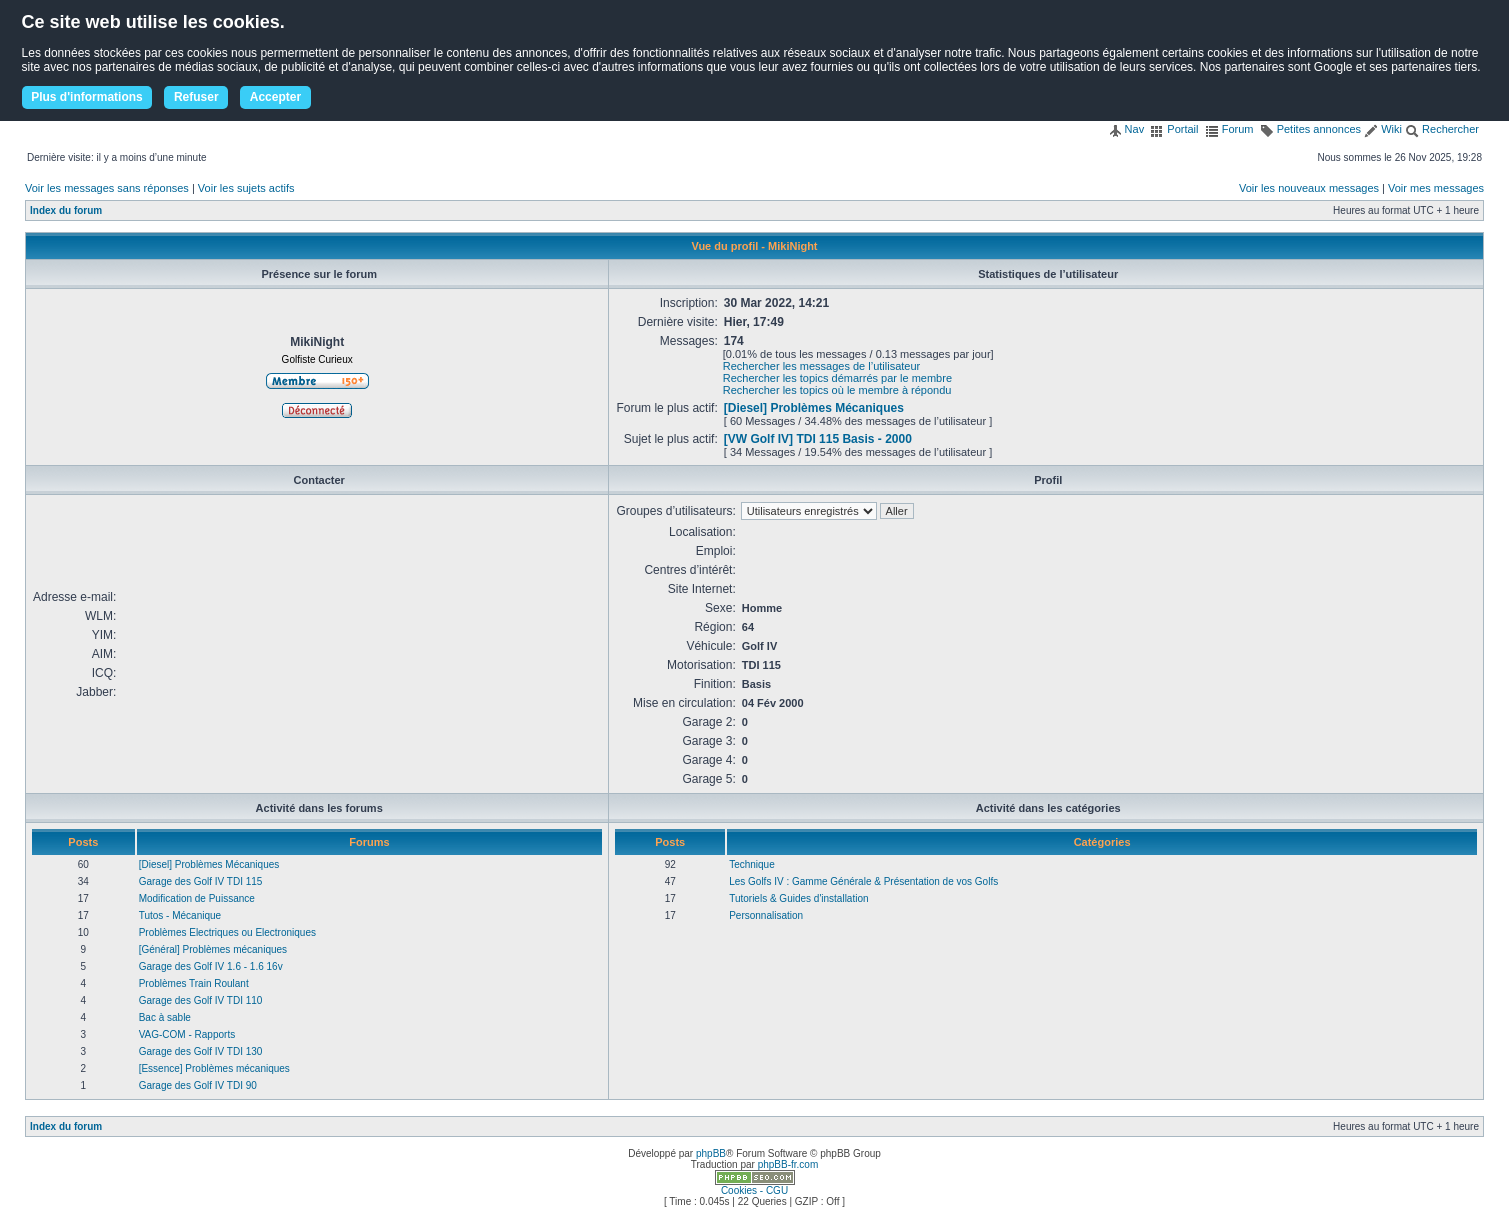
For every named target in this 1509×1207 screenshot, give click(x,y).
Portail (1174, 129)
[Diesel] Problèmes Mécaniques (814, 408)
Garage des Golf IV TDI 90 (198, 1085)
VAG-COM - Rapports (187, 1034)
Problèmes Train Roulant (194, 983)
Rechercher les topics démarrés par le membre (837, 378)
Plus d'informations (87, 97)
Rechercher (1442, 129)
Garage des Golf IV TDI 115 (201, 881)
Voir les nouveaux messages (1309, 188)
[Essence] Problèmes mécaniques (214, 1068)
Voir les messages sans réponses (107, 188)
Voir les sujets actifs (246, 188)
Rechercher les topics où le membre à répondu (837, 390)
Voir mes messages (1436, 188)
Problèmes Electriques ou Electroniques (227, 932)
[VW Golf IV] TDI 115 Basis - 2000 (818, 439)
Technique (752, 864)
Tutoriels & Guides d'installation (798, 898)
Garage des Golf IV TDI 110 (201, 1000)
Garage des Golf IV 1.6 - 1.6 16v (211, 966)
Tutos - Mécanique (180, 915)
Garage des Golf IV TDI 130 (201, 1051)
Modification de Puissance (197, 898)
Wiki (1383, 129)
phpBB (711, 1153)
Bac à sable (165, 1017)
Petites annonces (1310, 129)
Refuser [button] (196, 97)
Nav (1126, 129)
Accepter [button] (275, 97)
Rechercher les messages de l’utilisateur (821, 366)
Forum (1229, 129)
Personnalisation (766, 915)
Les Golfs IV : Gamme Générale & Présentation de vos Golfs (863, 881)
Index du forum (66, 210)
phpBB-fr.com (788, 1164)
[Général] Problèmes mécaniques (213, 949)
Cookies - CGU (754, 1190)
